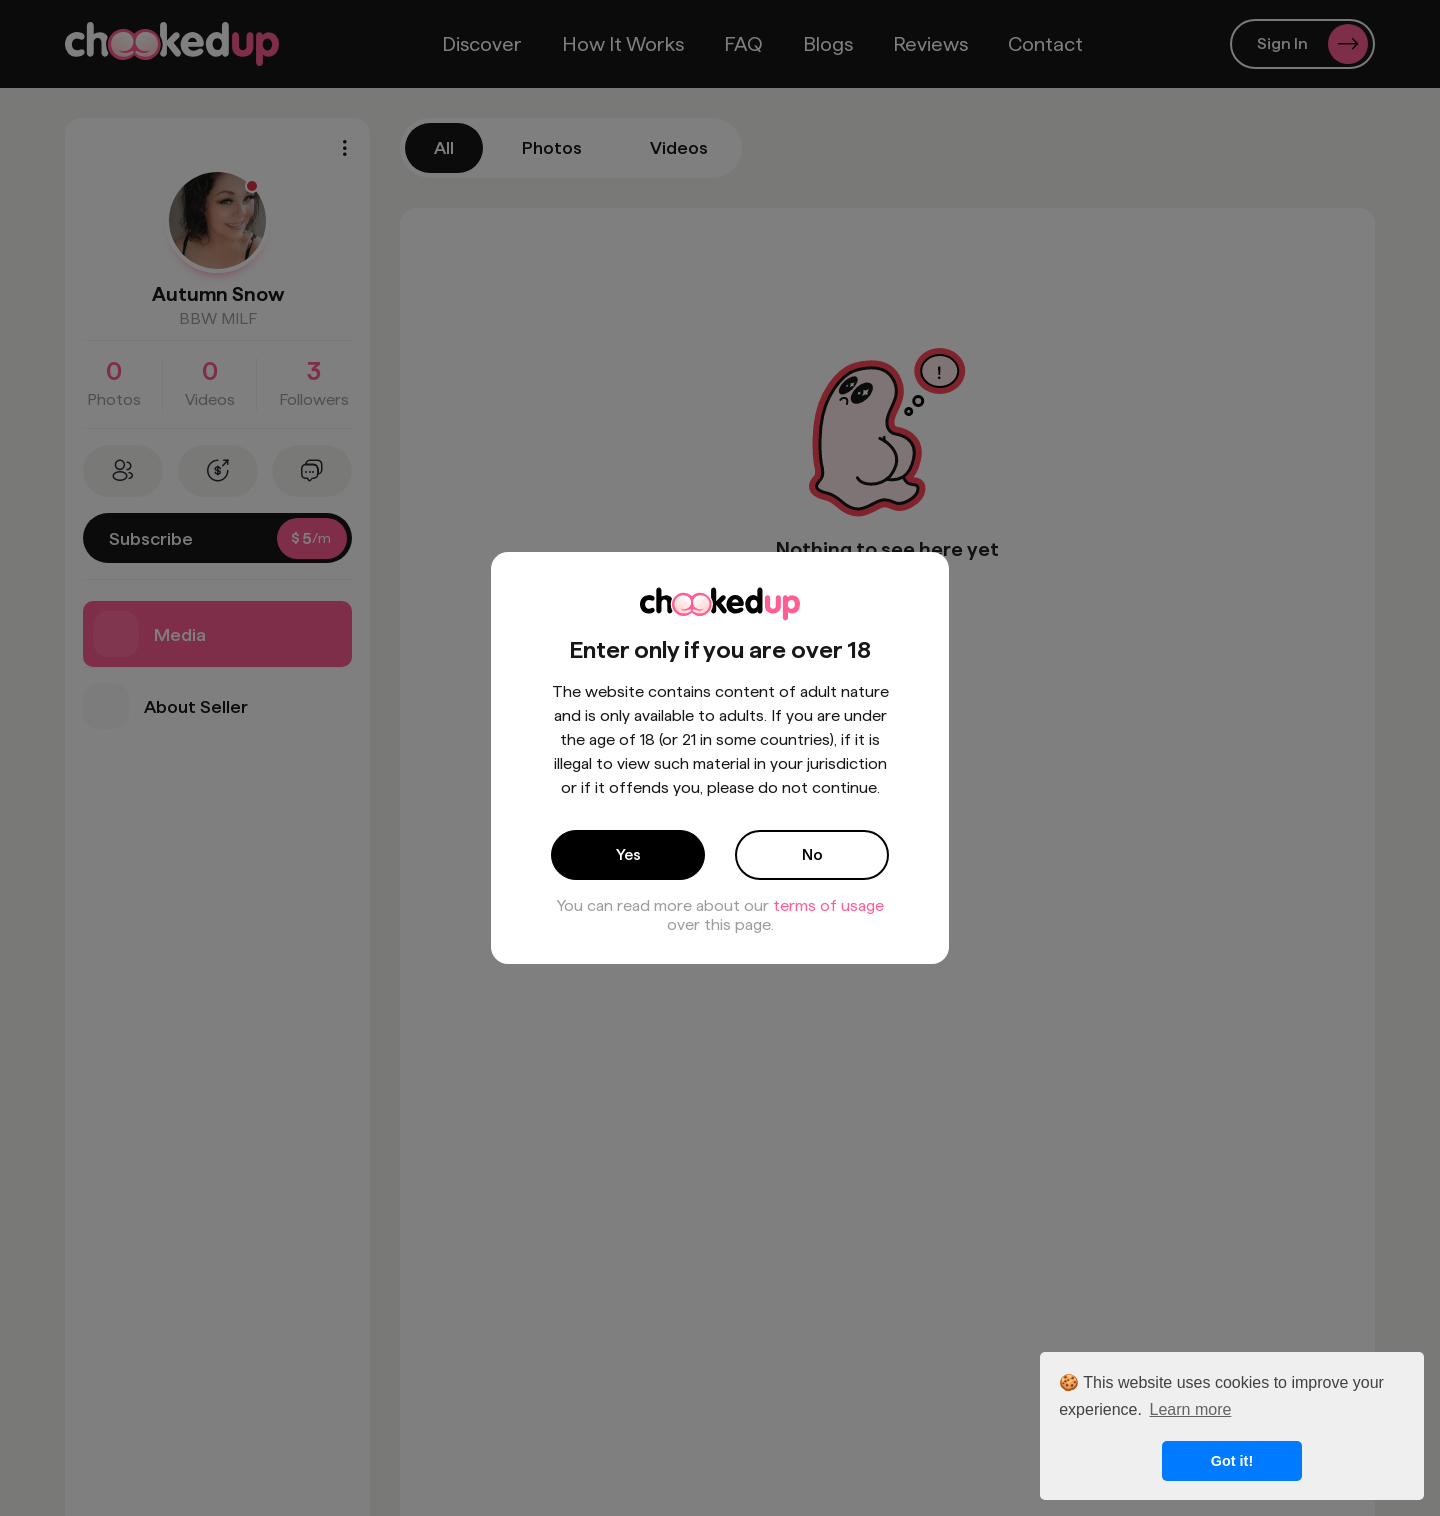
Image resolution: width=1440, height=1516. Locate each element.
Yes (628, 854)
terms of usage (828, 905)
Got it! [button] (1232, 1461)
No (812, 854)
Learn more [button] (1191, 1409)
